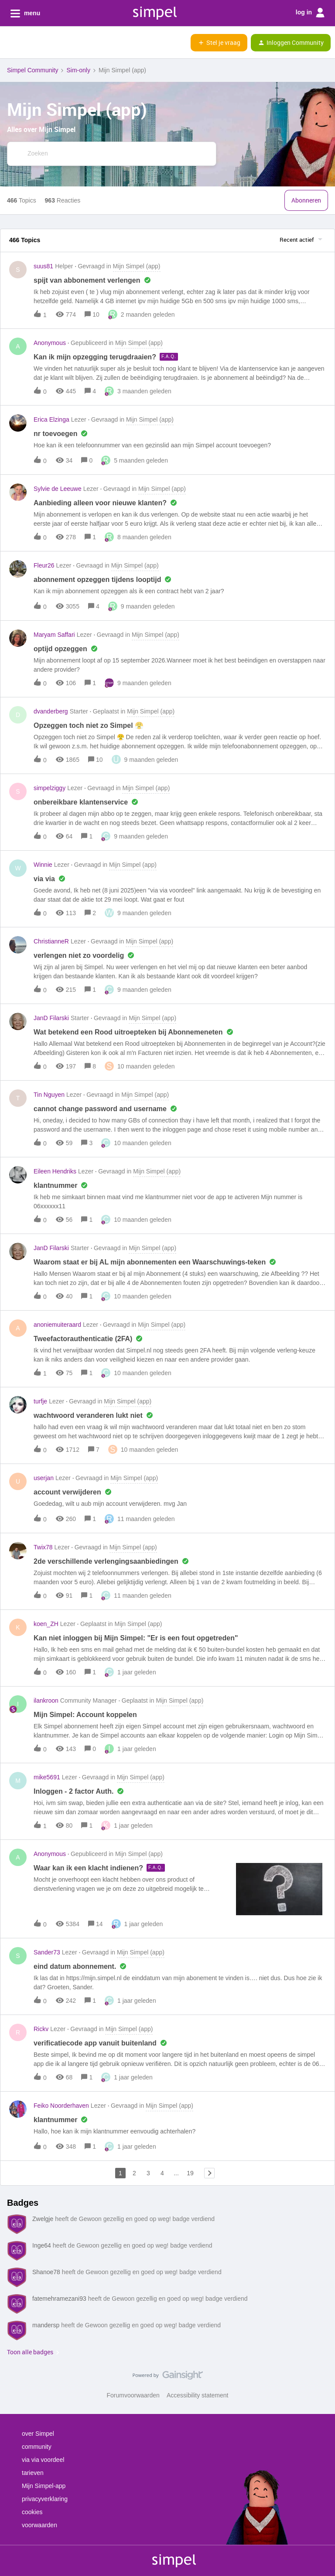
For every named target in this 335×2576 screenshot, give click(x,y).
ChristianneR (51, 941)
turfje (40, 1401)
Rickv (41, 2028)
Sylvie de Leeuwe (58, 488)
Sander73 (47, 1952)
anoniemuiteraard (57, 1324)
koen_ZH (46, 1623)
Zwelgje (42, 2218)
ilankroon (46, 1700)
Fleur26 (44, 565)
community (36, 2446)
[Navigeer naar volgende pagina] (209, 2173)
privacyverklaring (45, 2498)
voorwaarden (39, 2525)
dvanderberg (51, 711)
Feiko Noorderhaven (61, 2105)
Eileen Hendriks (55, 1171)
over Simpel (38, 2433)
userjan (44, 1477)
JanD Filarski (51, 1017)
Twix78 (43, 1547)
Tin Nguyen (49, 1094)
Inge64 (41, 2245)
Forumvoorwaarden (133, 2395)
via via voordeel (43, 2459)
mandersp (45, 2325)
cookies (32, 2511)
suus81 (43, 266)
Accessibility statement (198, 2395)
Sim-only (78, 70)
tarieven (33, 2472)
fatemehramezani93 (59, 2298)
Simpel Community (32, 70)
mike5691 (47, 1777)
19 (190, 2173)
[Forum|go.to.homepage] (50, 42)
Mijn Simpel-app (43, 2485)
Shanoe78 (46, 2271)
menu (25, 13)
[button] (9, 44)
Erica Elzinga (51, 419)
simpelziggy (49, 787)
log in (310, 12)
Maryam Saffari (54, 634)
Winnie (43, 864)
